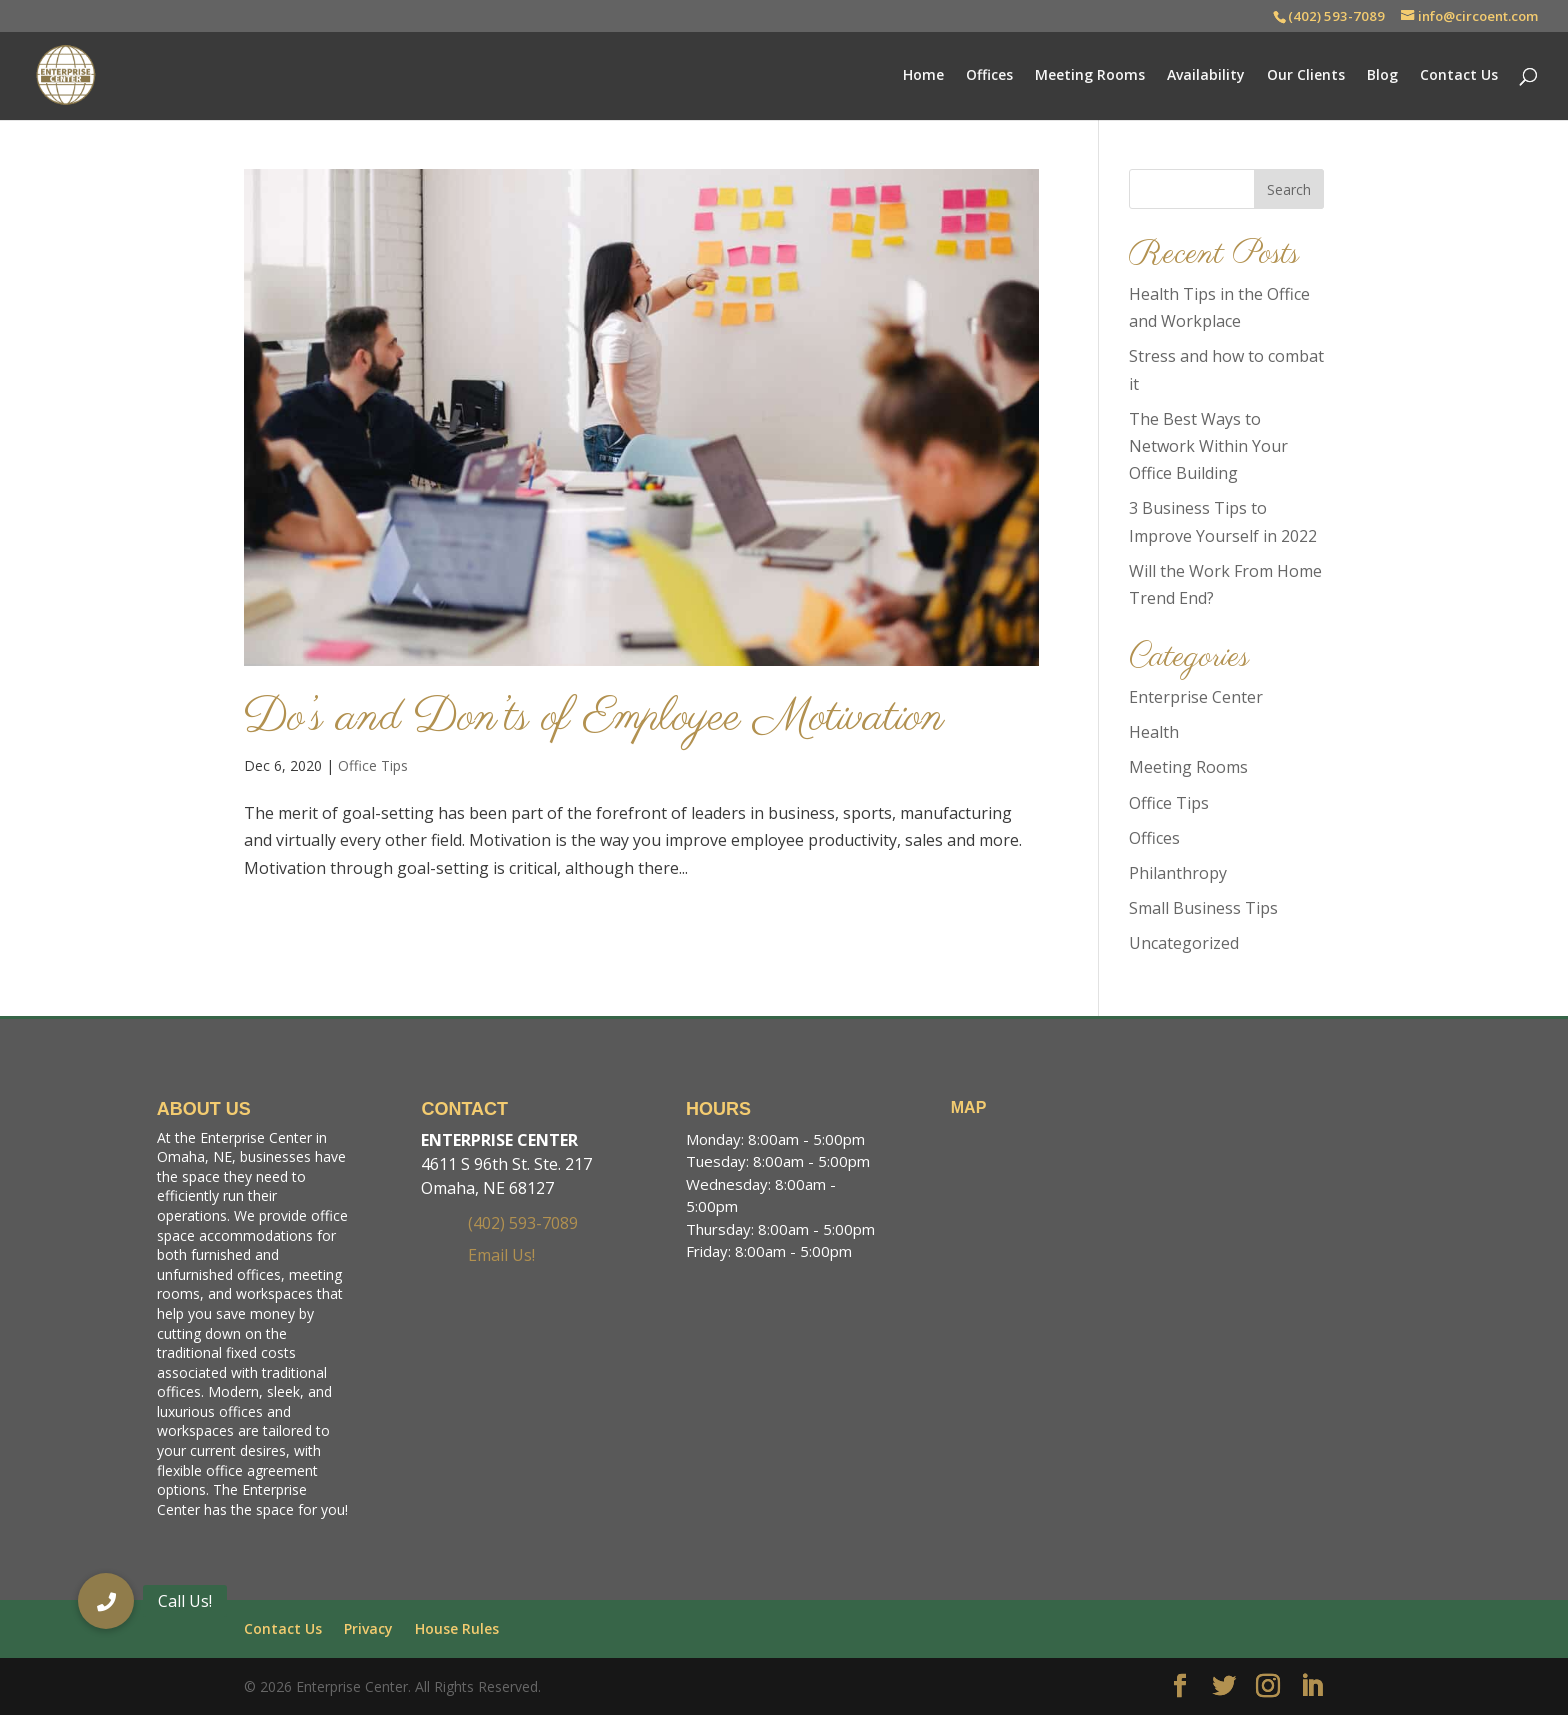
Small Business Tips (1203, 908)
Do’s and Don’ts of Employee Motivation (594, 718)
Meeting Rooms (1090, 76)
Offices (989, 76)
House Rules (457, 1628)
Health (1154, 732)
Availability (1206, 76)
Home (923, 76)
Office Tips (373, 765)
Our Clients (1306, 76)
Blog (1382, 76)
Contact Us (1459, 76)
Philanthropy (1178, 873)
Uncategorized (1184, 943)
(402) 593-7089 (1336, 16)
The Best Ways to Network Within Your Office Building (1208, 446)
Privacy (368, 1628)
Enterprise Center (1196, 697)
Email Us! (501, 1255)
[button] (106, 1601)
